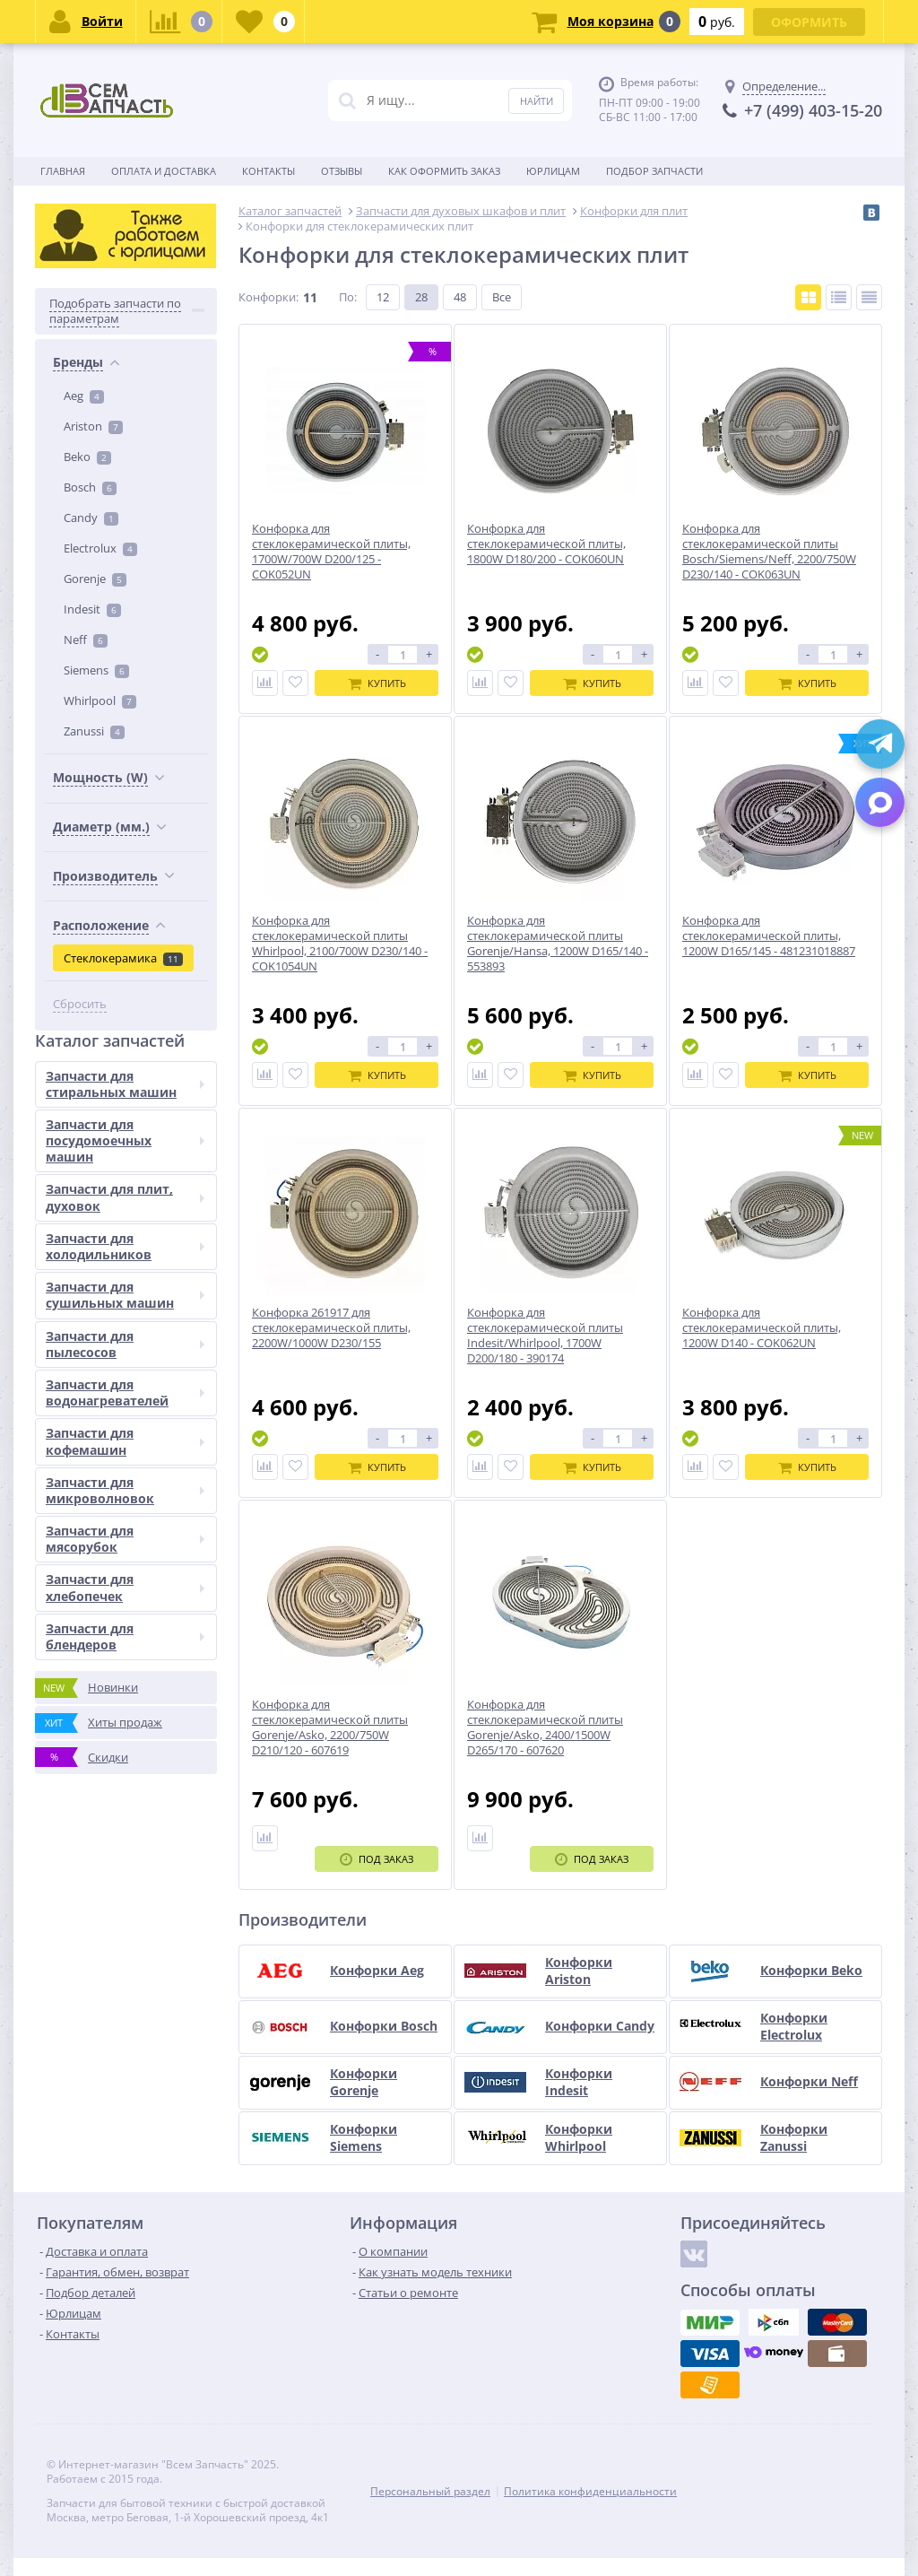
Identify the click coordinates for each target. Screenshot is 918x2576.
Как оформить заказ (444, 171)
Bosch (90, 487)
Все (501, 297)
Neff (86, 639)
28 (421, 297)
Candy (91, 517)
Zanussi (94, 731)
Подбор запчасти (654, 171)
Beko (87, 456)
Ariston (93, 426)
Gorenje (95, 578)
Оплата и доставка (163, 171)
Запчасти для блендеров (125, 1636)
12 (383, 297)
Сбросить (80, 1004)
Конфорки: (268, 297)
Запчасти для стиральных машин (125, 1084)
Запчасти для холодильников (125, 1246)
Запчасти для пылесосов (125, 1344)
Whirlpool (100, 700)
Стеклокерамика (123, 958)
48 (460, 297)
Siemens (96, 670)
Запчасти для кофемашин (125, 1441)
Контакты (268, 171)
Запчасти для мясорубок (125, 1538)
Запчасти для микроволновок (125, 1490)
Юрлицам (553, 171)
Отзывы (341, 171)
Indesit (92, 609)
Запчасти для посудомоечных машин (125, 1140)
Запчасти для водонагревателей (125, 1392)
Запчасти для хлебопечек (125, 1587)
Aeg (84, 395)
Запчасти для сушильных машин (125, 1294)
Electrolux (100, 548)
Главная (62, 171)
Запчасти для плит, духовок (125, 1197)
